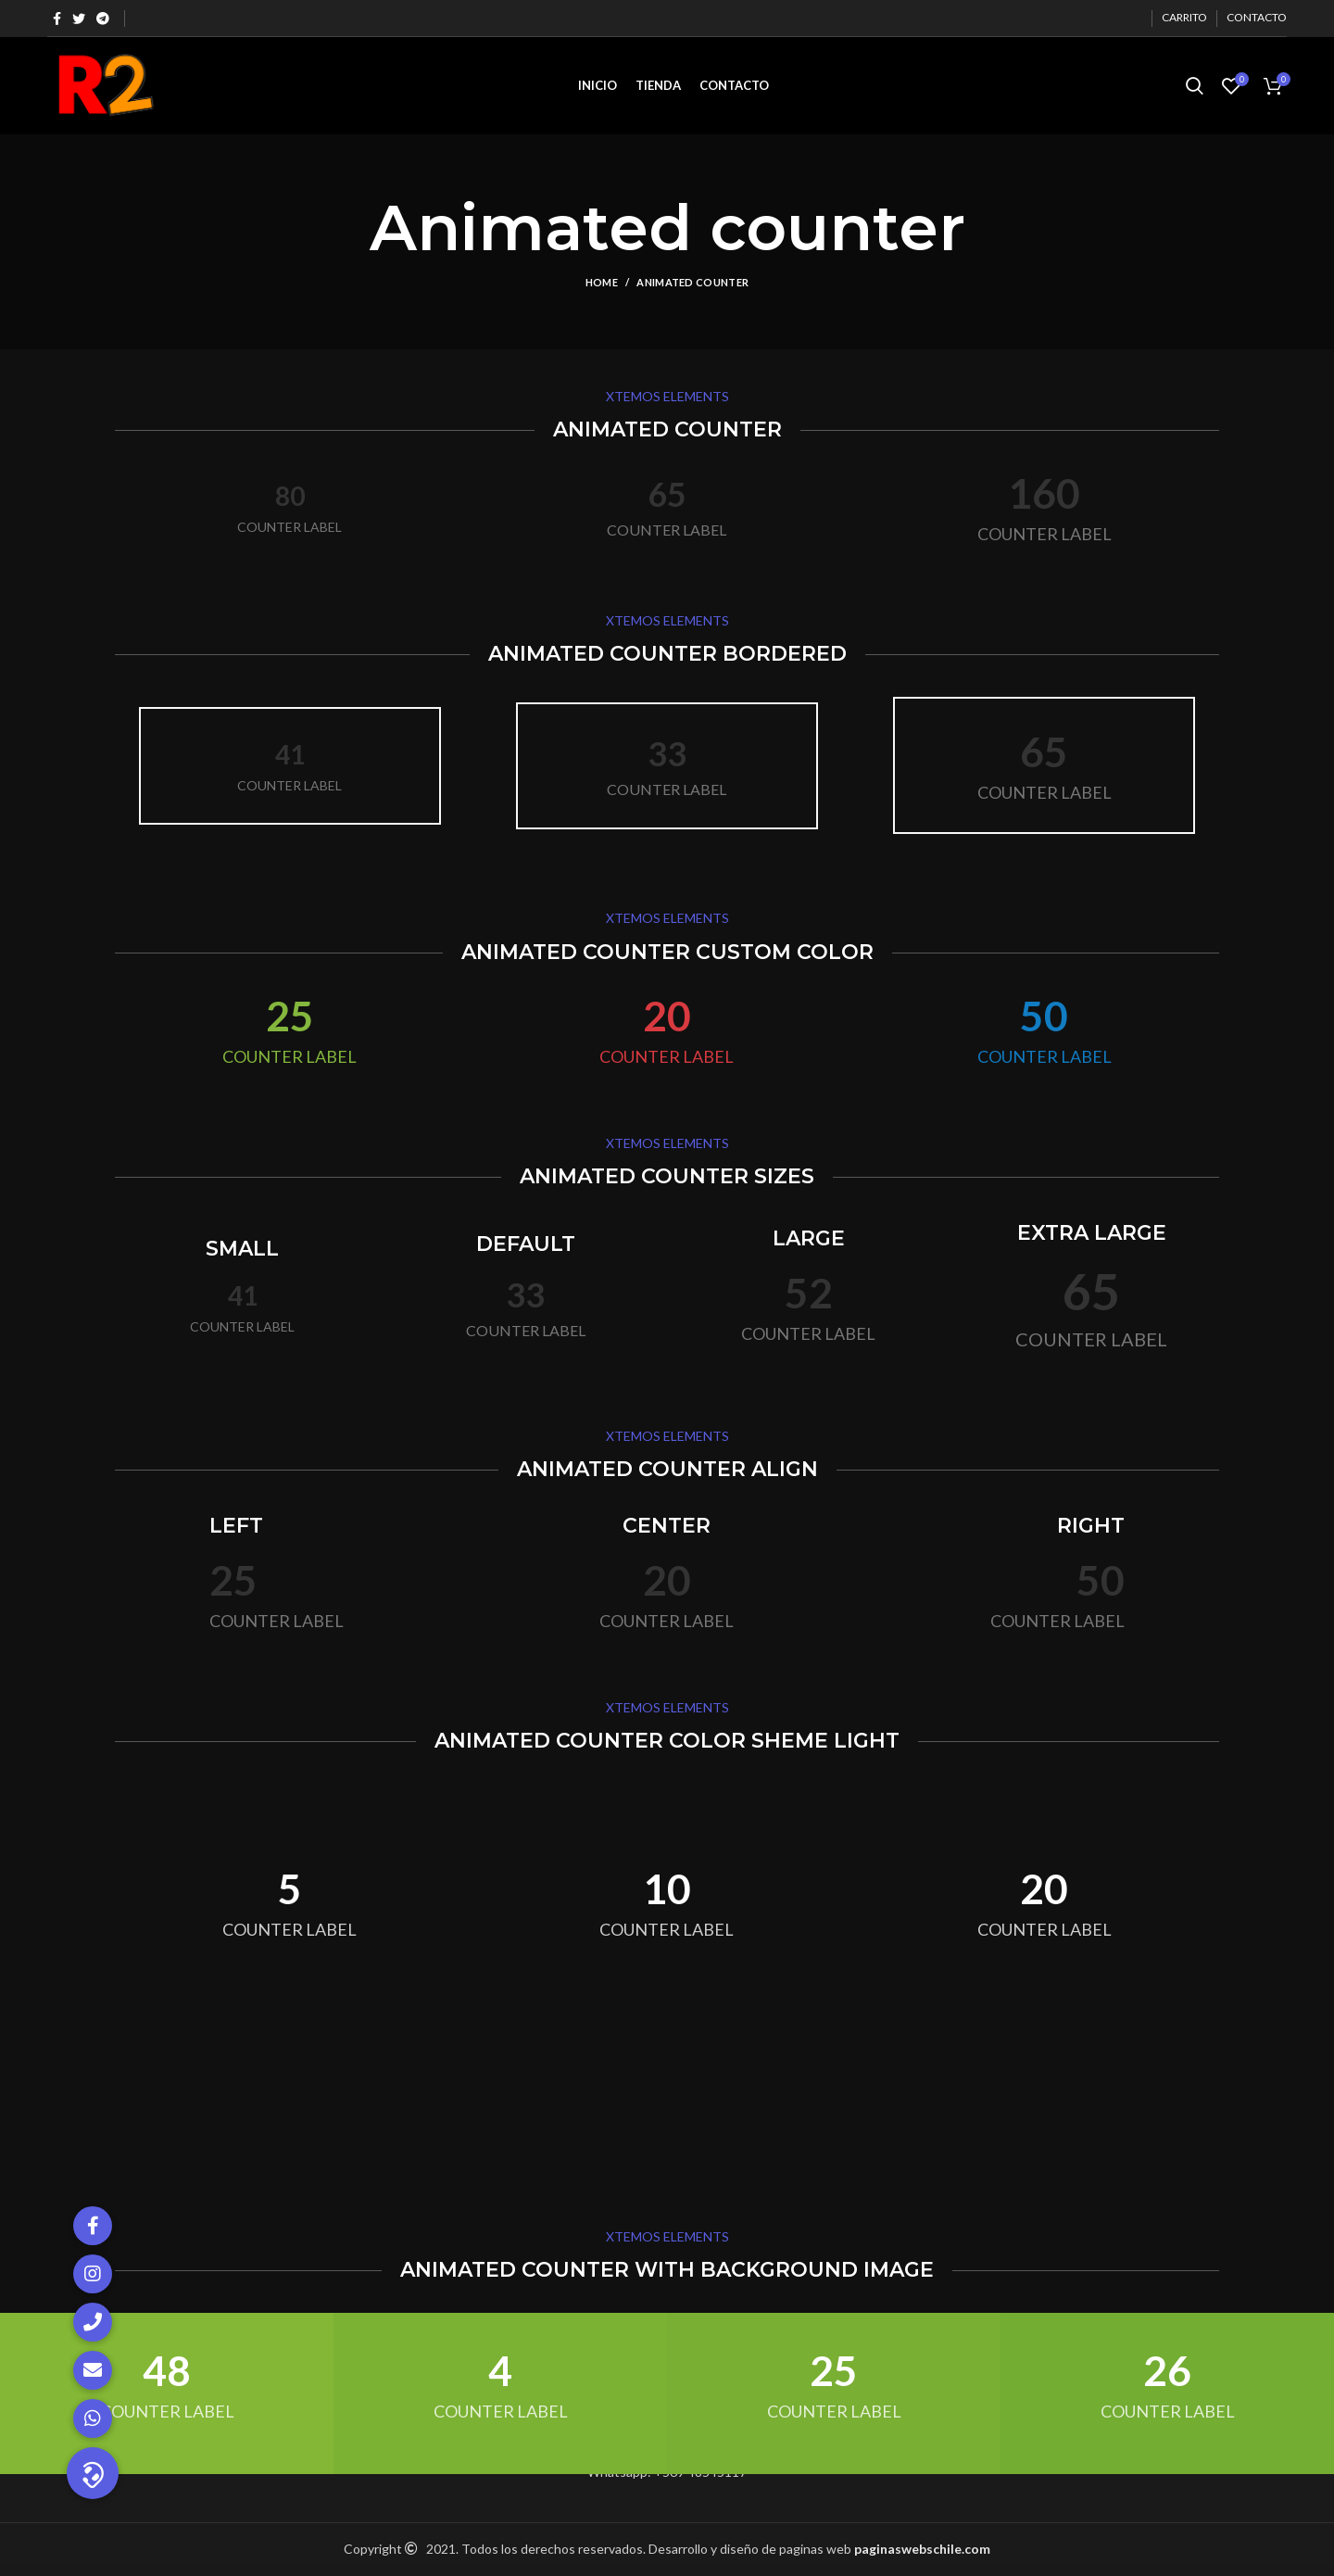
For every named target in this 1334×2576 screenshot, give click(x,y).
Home (601, 282)
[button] (93, 2473)
